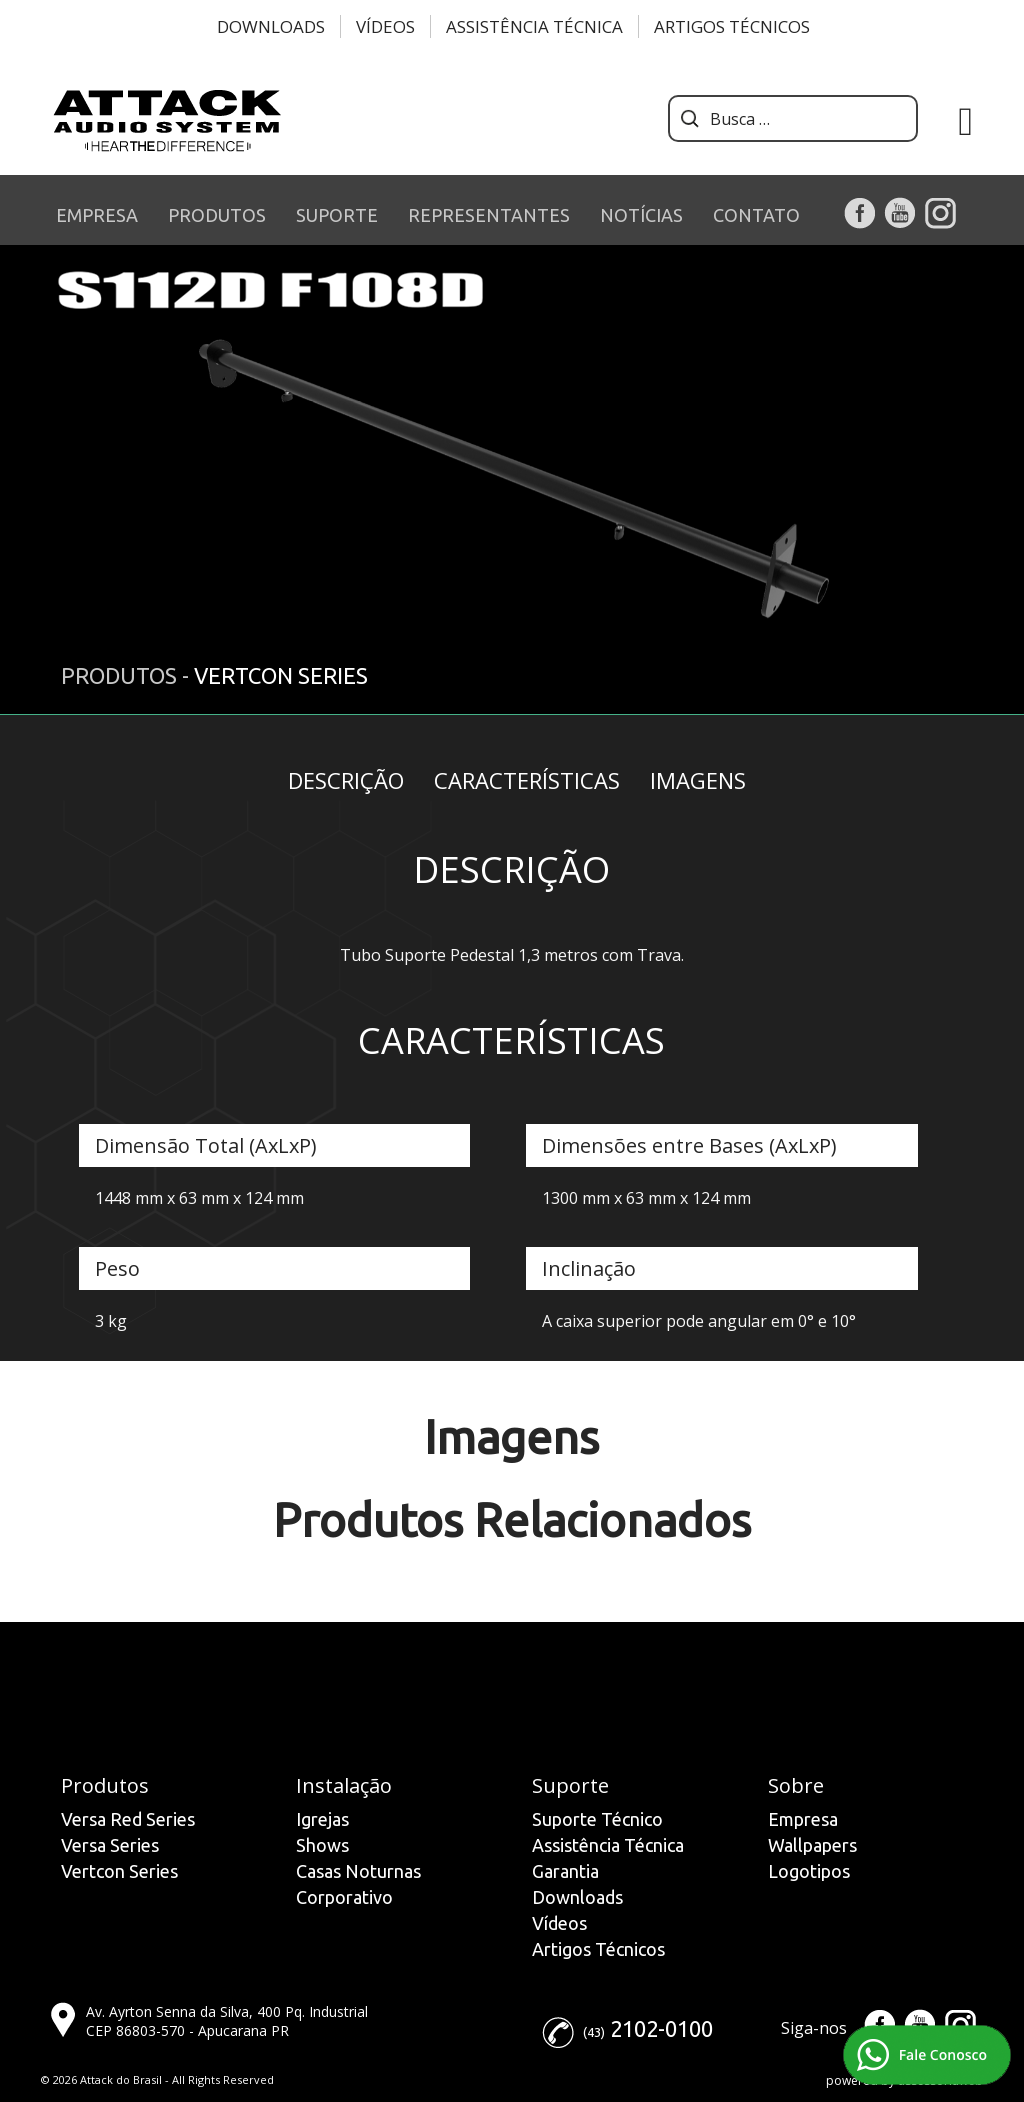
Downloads (271, 26)
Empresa (803, 1819)
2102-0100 (661, 2028)
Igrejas (322, 1819)
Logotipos (809, 1871)
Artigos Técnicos (732, 26)
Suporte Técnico (597, 1819)
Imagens (698, 780)
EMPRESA (97, 215)
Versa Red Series (128, 1819)
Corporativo (344, 1897)
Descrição (346, 780)
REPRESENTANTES (489, 215)
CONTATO (756, 215)
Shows (322, 1845)
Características (527, 780)
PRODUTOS (217, 215)
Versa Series (110, 1845)
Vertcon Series (119, 1871)
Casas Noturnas (358, 1871)
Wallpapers (812, 1845)
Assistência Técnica (534, 26)
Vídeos (385, 26)
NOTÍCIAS (641, 215)
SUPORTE (337, 215)
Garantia (565, 1871)
